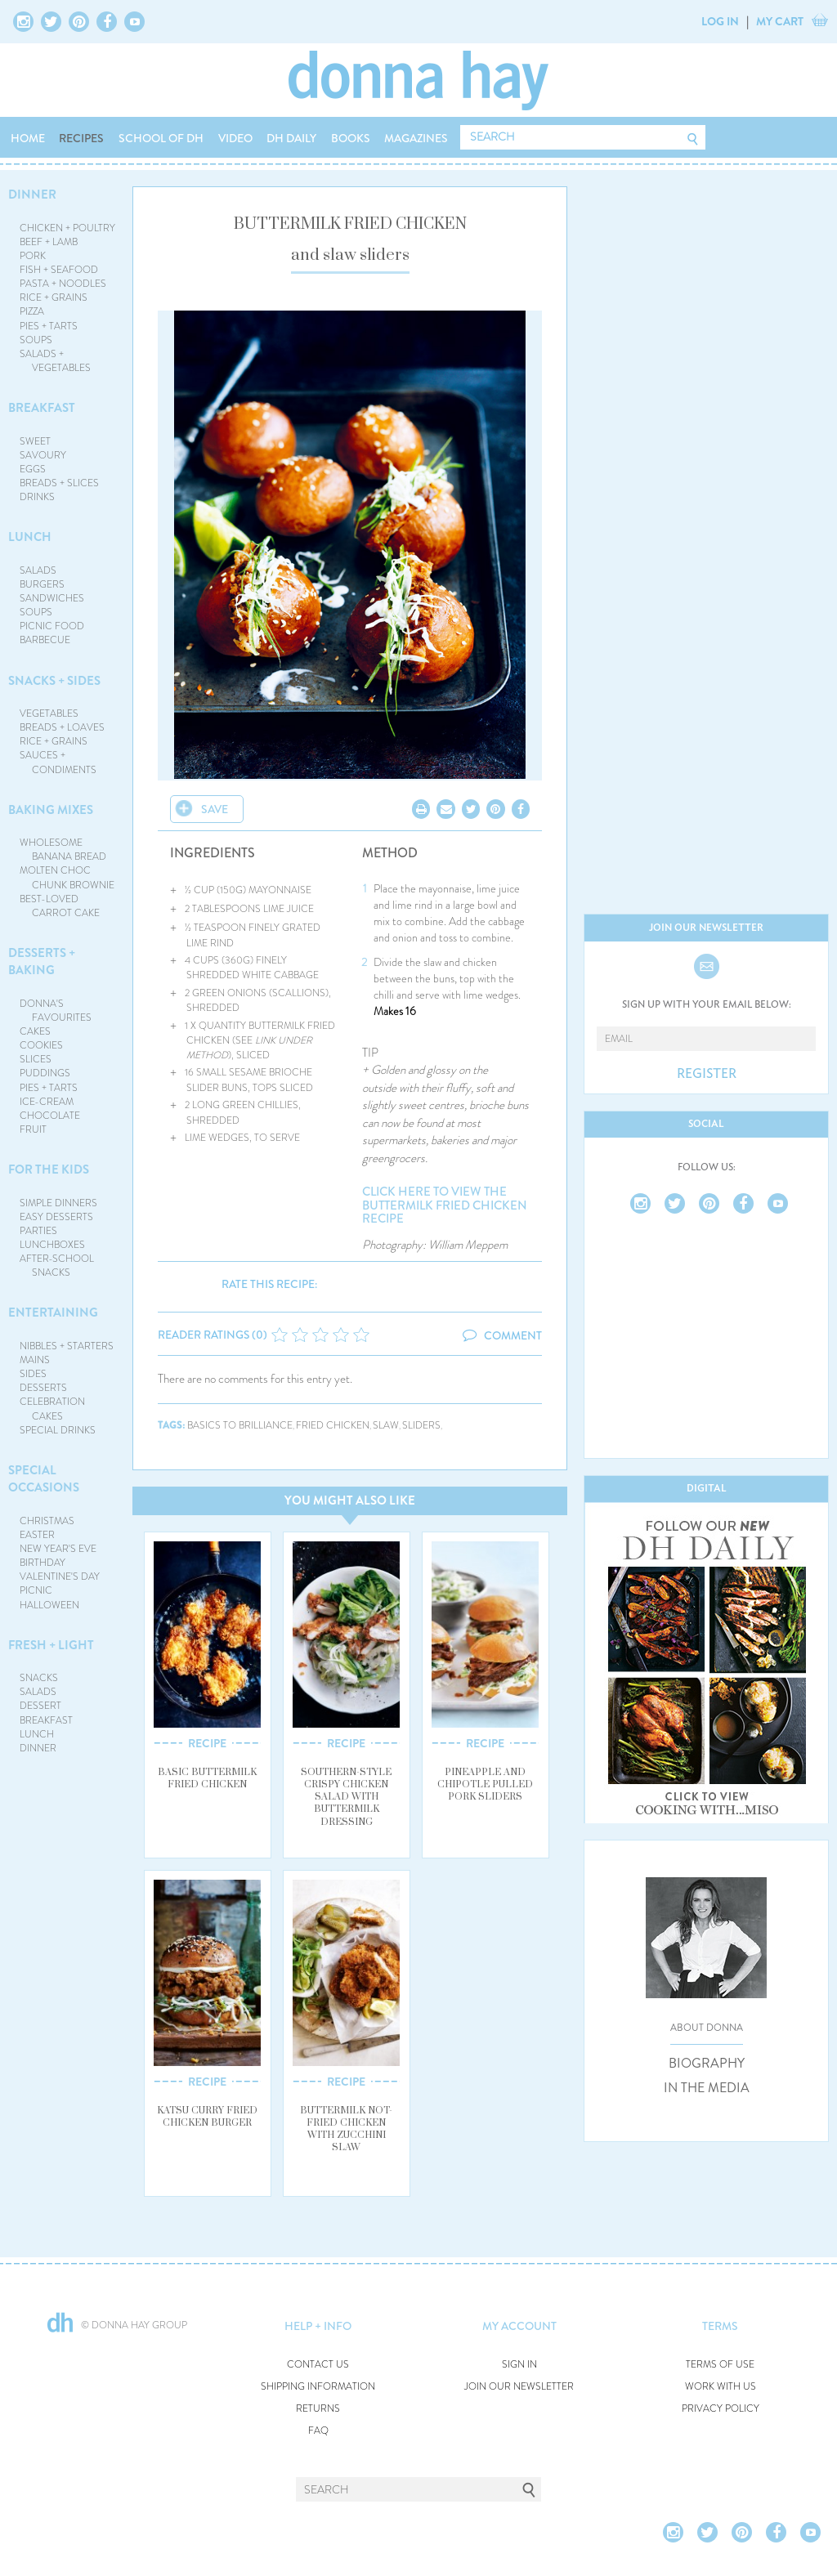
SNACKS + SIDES (54, 681)
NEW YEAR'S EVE (58, 1548)
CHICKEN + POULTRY (67, 228)
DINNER (32, 194)
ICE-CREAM (47, 1101)
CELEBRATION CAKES (52, 1408)
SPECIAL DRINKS (58, 1430)
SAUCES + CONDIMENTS (58, 762)
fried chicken (332, 1426)
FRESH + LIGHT (51, 1645)
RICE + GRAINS (53, 297)
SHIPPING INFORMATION (318, 2387)
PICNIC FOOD (52, 626)
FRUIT (33, 1129)
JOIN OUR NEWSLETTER (519, 2387)
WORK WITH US (720, 2387)
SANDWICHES (52, 598)
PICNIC (36, 1590)
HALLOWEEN (49, 1605)
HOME (28, 138)
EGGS (33, 469)
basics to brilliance (240, 1426)
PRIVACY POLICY (720, 2409)
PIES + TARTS (49, 326)
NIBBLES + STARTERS (67, 1346)
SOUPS (36, 340)
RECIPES (81, 138)
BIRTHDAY (42, 1562)
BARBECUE (45, 640)
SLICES (35, 1059)
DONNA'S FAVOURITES (56, 1010)
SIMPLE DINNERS (58, 1203)
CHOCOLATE (50, 1115)
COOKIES (41, 1045)
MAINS (35, 1360)
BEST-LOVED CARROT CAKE (60, 906)
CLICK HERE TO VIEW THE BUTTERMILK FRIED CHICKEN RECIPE (444, 1205)
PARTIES (38, 1230)
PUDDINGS (45, 1073)
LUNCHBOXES (52, 1244)
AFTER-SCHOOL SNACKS (57, 1265)
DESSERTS (43, 1387)
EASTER (37, 1534)
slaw (386, 1426)
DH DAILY (291, 138)
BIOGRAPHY (707, 2064)
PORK (33, 255)
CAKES (35, 1031)
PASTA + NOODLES (63, 283)
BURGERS (42, 584)
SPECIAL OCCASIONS (43, 1478)
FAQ (318, 2431)
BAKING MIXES (50, 810)
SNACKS (39, 1677)
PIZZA (32, 311)
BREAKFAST (41, 408)
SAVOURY (43, 455)
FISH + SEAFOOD (59, 269)
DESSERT (40, 1705)
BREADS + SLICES (59, 483)
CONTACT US (318, 2365)
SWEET (35, 441)
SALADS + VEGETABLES (56, 361)
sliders (421, 1426)
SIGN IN (519, 2365)
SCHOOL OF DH (161, 138)
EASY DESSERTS (56, 1217)
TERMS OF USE (720, 2365)
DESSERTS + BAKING (41, 961)
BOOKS (350, 138)
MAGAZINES (416, 138)
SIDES (33, 1373)
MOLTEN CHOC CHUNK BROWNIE (67, 877)
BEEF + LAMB (49, 242)
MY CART (779, 21)
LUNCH (29, 537)
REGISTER (706, 1073)
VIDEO (235, 138)
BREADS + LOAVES (62, 727)
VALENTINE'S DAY (60, 1576)
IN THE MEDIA (707, 2088)
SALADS (38, 570)
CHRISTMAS (47, 1521)
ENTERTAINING (53, 1313)
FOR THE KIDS (48, 1169)
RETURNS (318, 2409)
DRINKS (37, 497)
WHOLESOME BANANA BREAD (63, 849)
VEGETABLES (49, 713)
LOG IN (720, 21)
